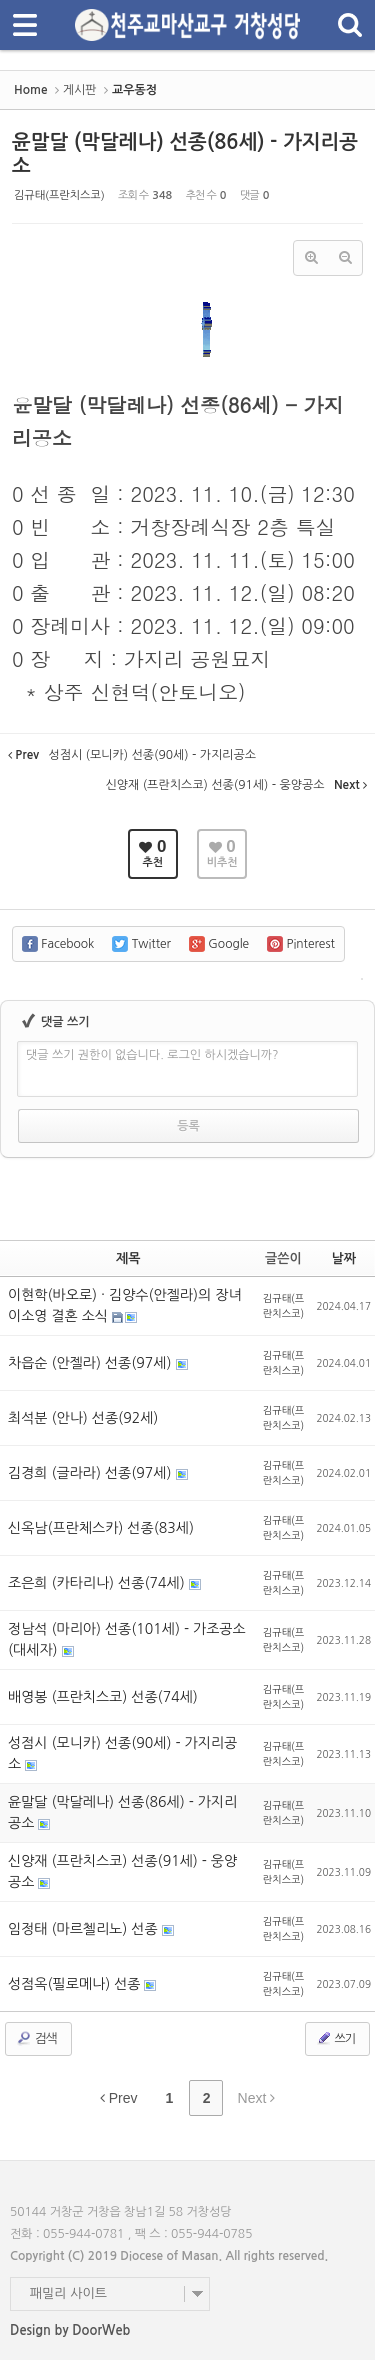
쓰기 (335, 2038)
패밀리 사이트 (68, 2293)
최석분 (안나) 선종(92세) (83, 1418)
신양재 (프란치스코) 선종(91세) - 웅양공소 (122, 1871)
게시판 (80, 90)
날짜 (344, 1258)
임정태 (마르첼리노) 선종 (85, 1929)
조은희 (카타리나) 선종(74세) (98, 1583)
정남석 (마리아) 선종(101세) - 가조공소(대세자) (127, 1639)
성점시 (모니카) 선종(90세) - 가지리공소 (122, 1753)
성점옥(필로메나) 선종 (76, 1984)
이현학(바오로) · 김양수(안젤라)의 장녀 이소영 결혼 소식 (125, 1305)
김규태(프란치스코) (59, 195)
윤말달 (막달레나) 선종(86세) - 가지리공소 (122, 1812)
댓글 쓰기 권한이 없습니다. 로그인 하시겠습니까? (152, 1055)
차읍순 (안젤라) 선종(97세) (92, 1363)
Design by (70, 2330)
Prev (119, 2098)
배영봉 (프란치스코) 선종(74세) (103, 1697)
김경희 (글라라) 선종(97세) (92, 1473)
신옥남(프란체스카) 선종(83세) (101, 1528)
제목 (128, 1258)
